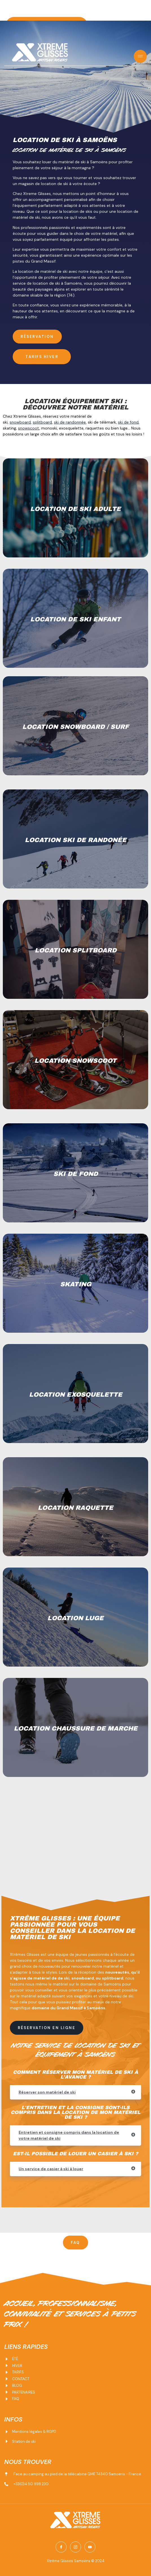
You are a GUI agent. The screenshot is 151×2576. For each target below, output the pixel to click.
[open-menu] (140, 56)
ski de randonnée (70, 422)
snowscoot (28, 428)
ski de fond (128, 422)
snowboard (20, 422)
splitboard (42, 422)
